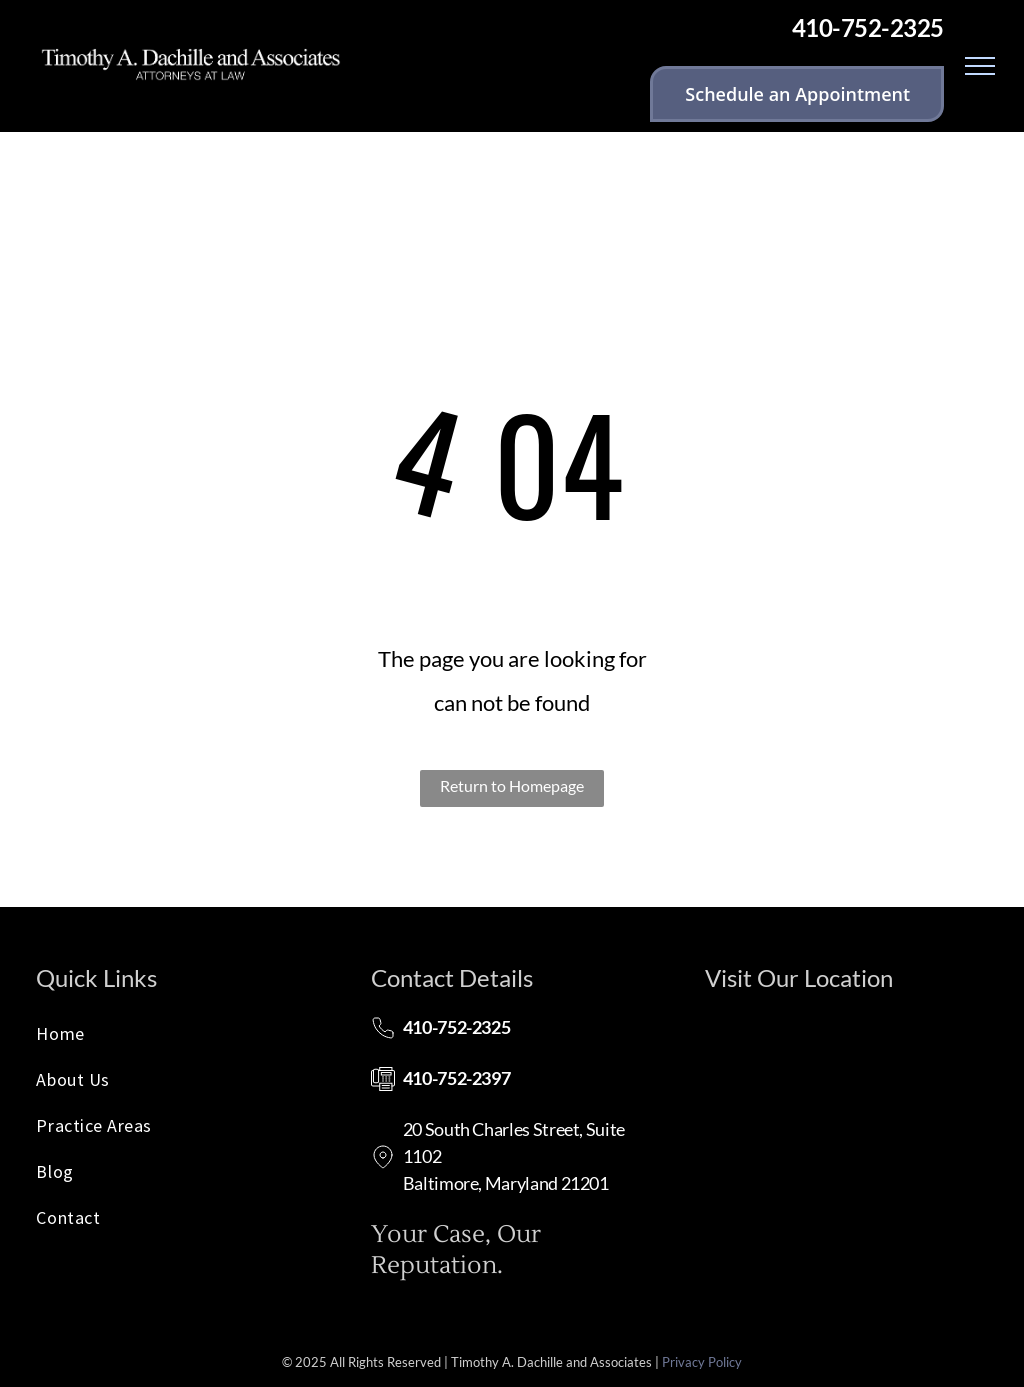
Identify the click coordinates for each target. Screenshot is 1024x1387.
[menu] (980, 66)
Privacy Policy (702, 1362)
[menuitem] (177, 1039)
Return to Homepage (512, 785)
